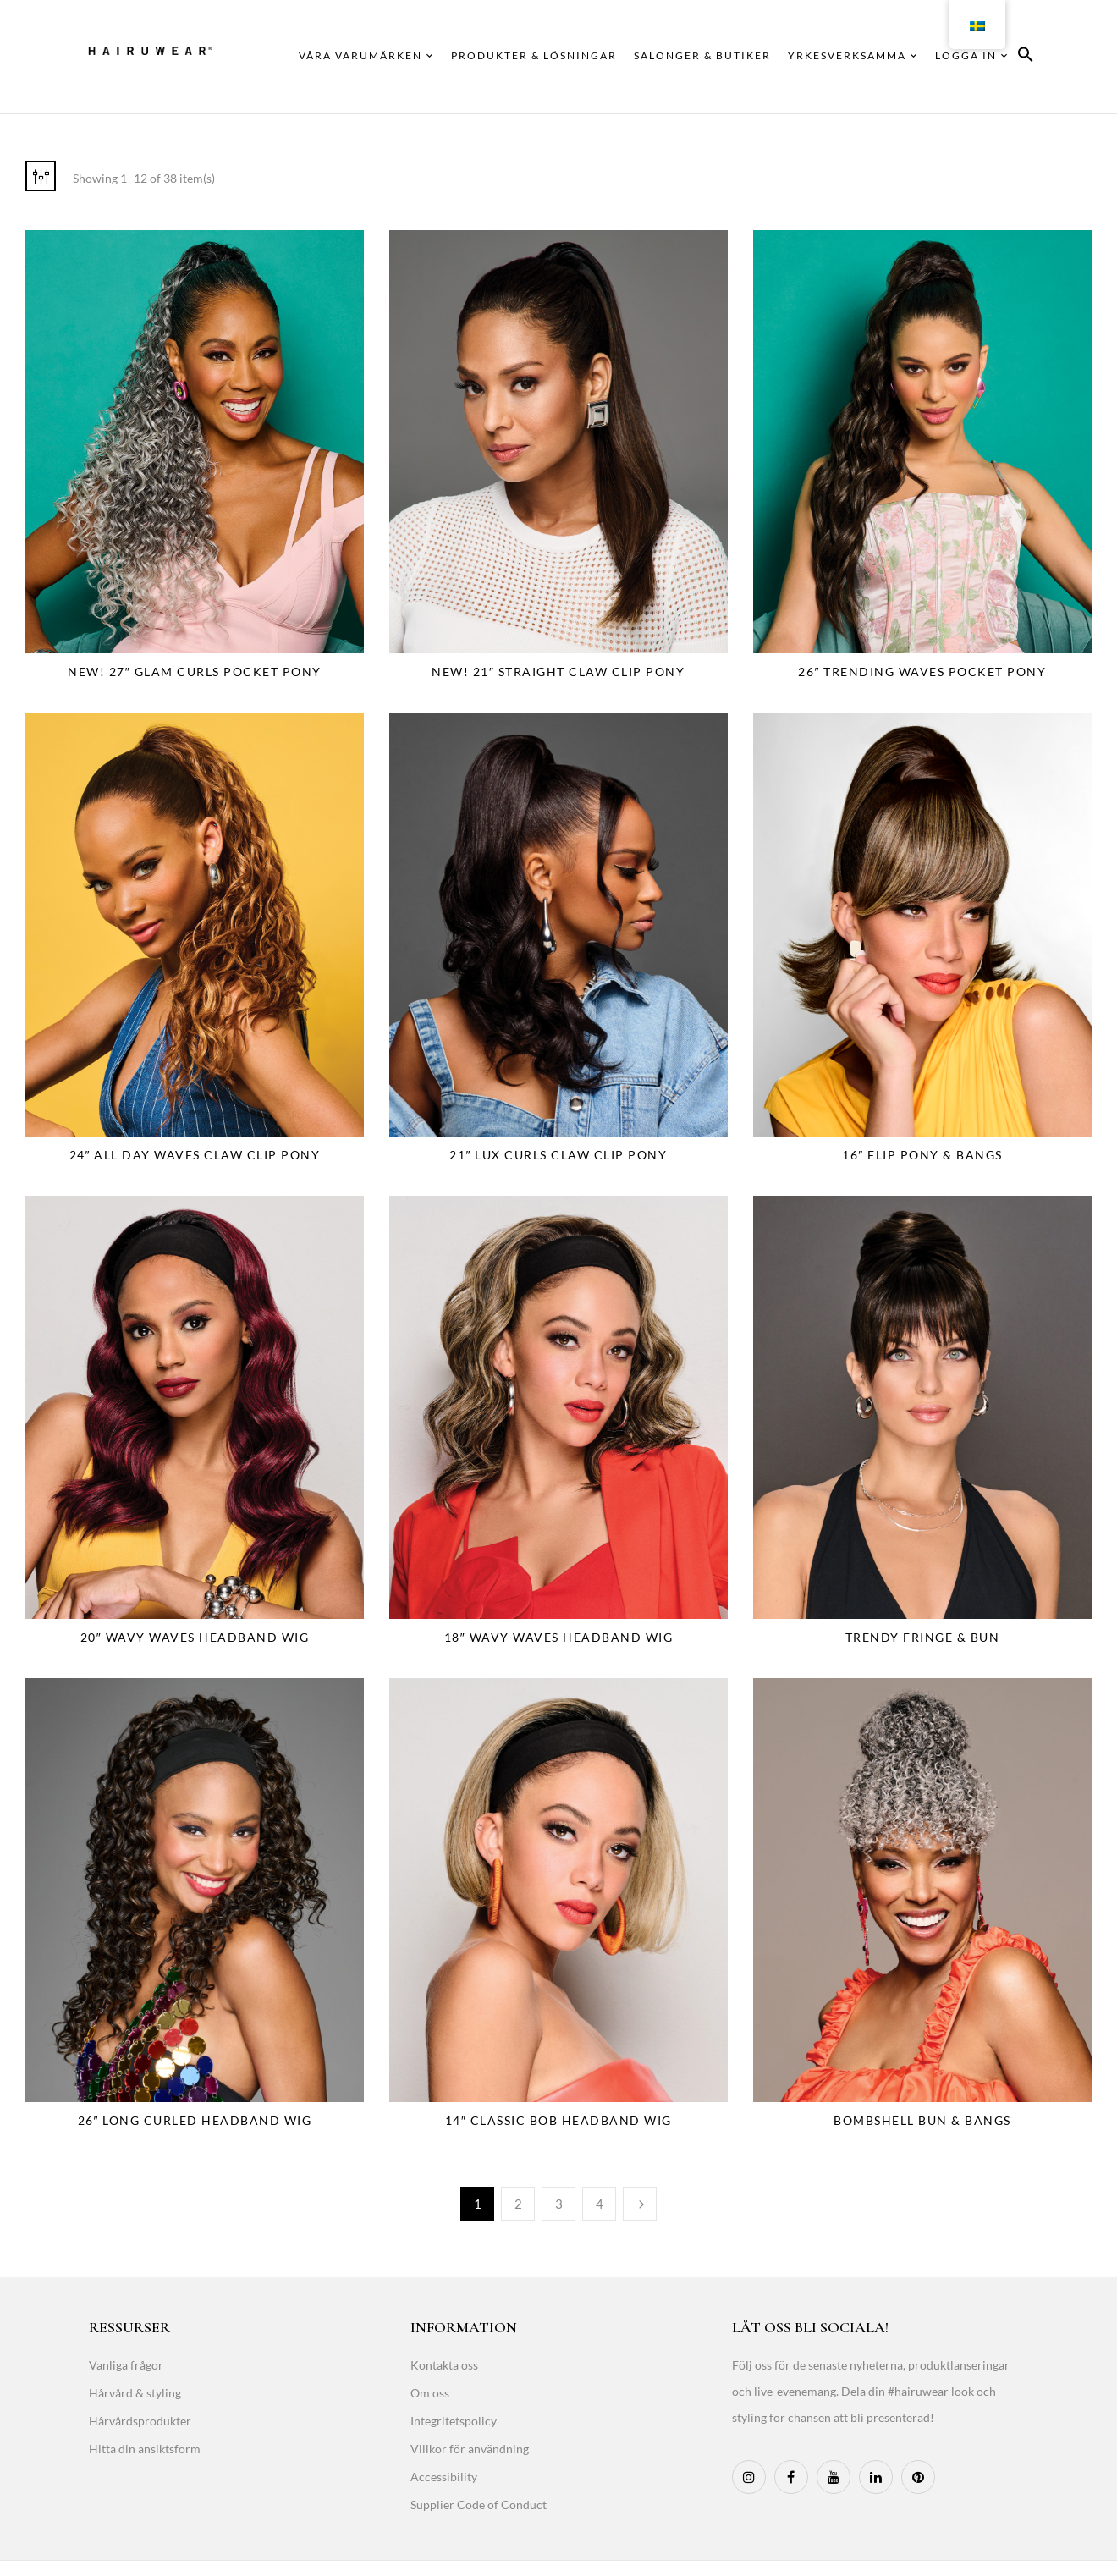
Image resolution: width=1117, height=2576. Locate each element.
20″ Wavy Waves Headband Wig (194, 1637)
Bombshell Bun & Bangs (922, 2120)
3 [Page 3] (559, 2203)
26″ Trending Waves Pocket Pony (922, 671)
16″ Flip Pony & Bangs (922, 1155)
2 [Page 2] (518, 2203)
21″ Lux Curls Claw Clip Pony (558, 1155)
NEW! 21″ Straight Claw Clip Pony (558, 671)
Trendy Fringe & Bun (922, 1637)
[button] (1025, 57)
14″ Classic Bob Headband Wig (558, 2120)
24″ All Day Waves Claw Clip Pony (195, 1155)
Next (640, 2204)
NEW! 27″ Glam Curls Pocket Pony (194, 671)
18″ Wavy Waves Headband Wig (558, 1637)
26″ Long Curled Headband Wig (195, 2120)
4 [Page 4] (599, 2203)
